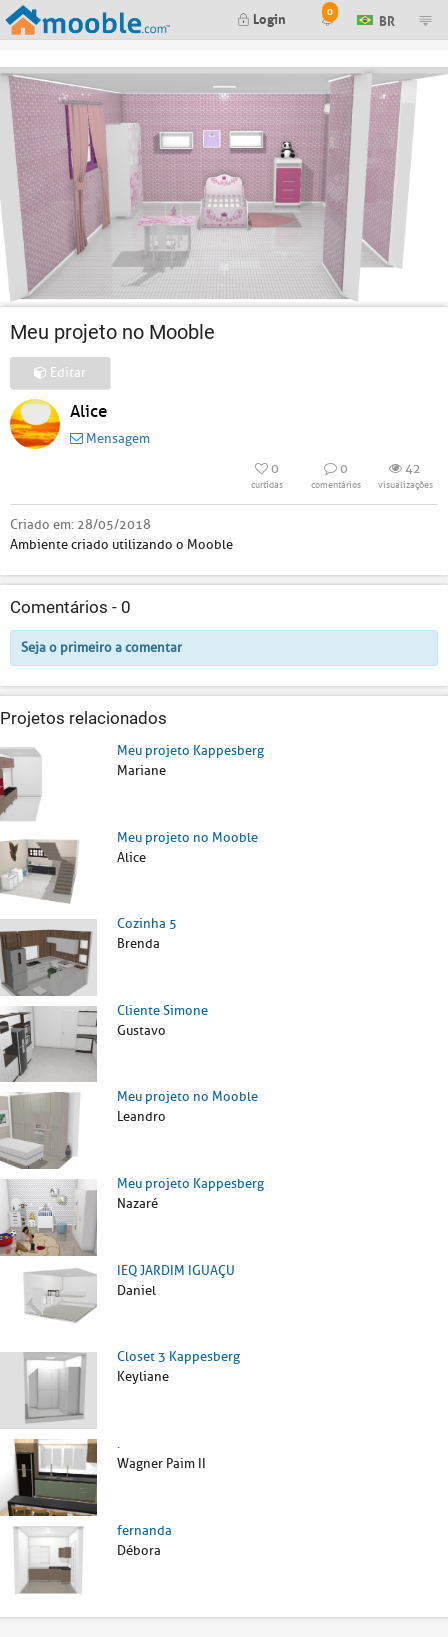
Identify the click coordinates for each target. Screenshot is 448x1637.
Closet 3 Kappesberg (178, 1356)
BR (376, 18)
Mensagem (110, 438)
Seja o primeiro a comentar (101, 647)
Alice (88, 411)
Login (261, 17)
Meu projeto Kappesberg (190, 750)
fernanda (144, 1530)
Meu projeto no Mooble (187, 837)
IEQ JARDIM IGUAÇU (176, 1270)
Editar (60, 372)
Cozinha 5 (147, 923)
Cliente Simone (162, 1010)
